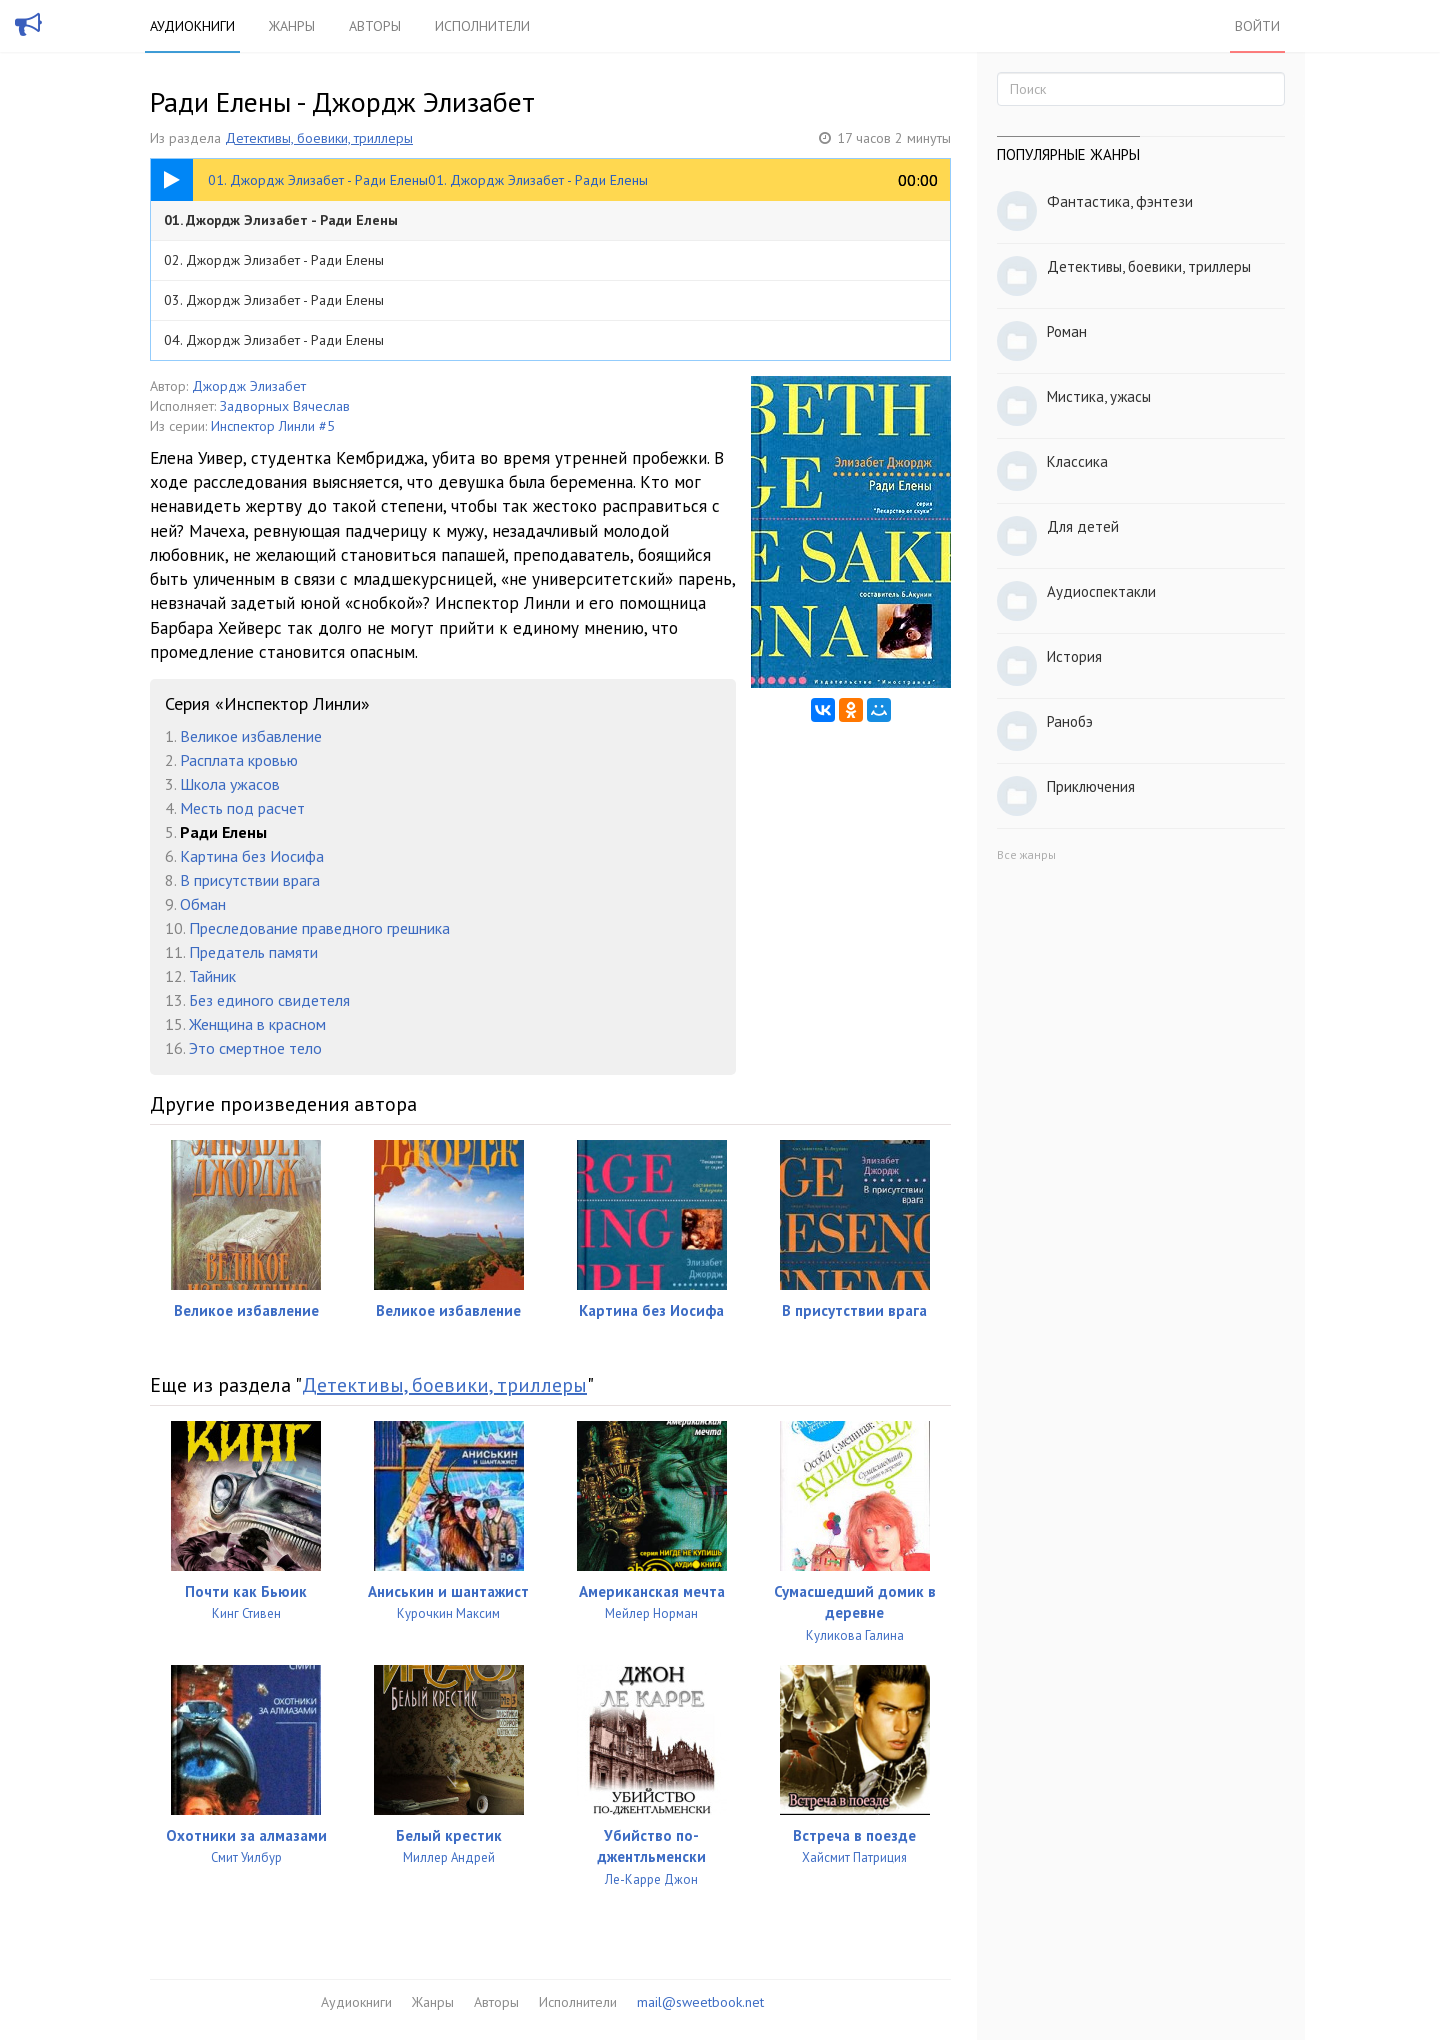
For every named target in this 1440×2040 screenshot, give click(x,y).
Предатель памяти (253, 952)
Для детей (1083, 526)
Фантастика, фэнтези (1120, 201)
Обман (203, 904)
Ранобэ (1070, 721)
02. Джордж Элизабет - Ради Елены (274, 260)
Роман (1067, 331)
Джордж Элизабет (249, 386)
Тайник (212, 976)
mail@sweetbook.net (700, 2002)
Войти (1257, 26)
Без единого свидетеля (269, 1000)
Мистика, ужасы (1099, 396)
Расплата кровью (239, 760)
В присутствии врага (250, 880)
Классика (1077, 461)
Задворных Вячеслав (285, 406)
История (1074, 656)
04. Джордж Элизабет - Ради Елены (274, 340)
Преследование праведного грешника (319, 928)
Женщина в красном (257, 1024)
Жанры (292, 26)
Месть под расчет (242, 808)
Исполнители (482, 26)
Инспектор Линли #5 (273, 426)
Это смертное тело (255, 1048)
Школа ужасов (230, 784)
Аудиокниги (192, 26)
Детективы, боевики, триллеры (319, 138)
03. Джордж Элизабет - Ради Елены (274, 300)
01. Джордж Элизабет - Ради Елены (281, 220)
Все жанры (1026, 854)
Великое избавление (251, 736)
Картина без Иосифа (252, 856)
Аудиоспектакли (1101, 591)
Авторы (375, 26)
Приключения (1091, 786)
